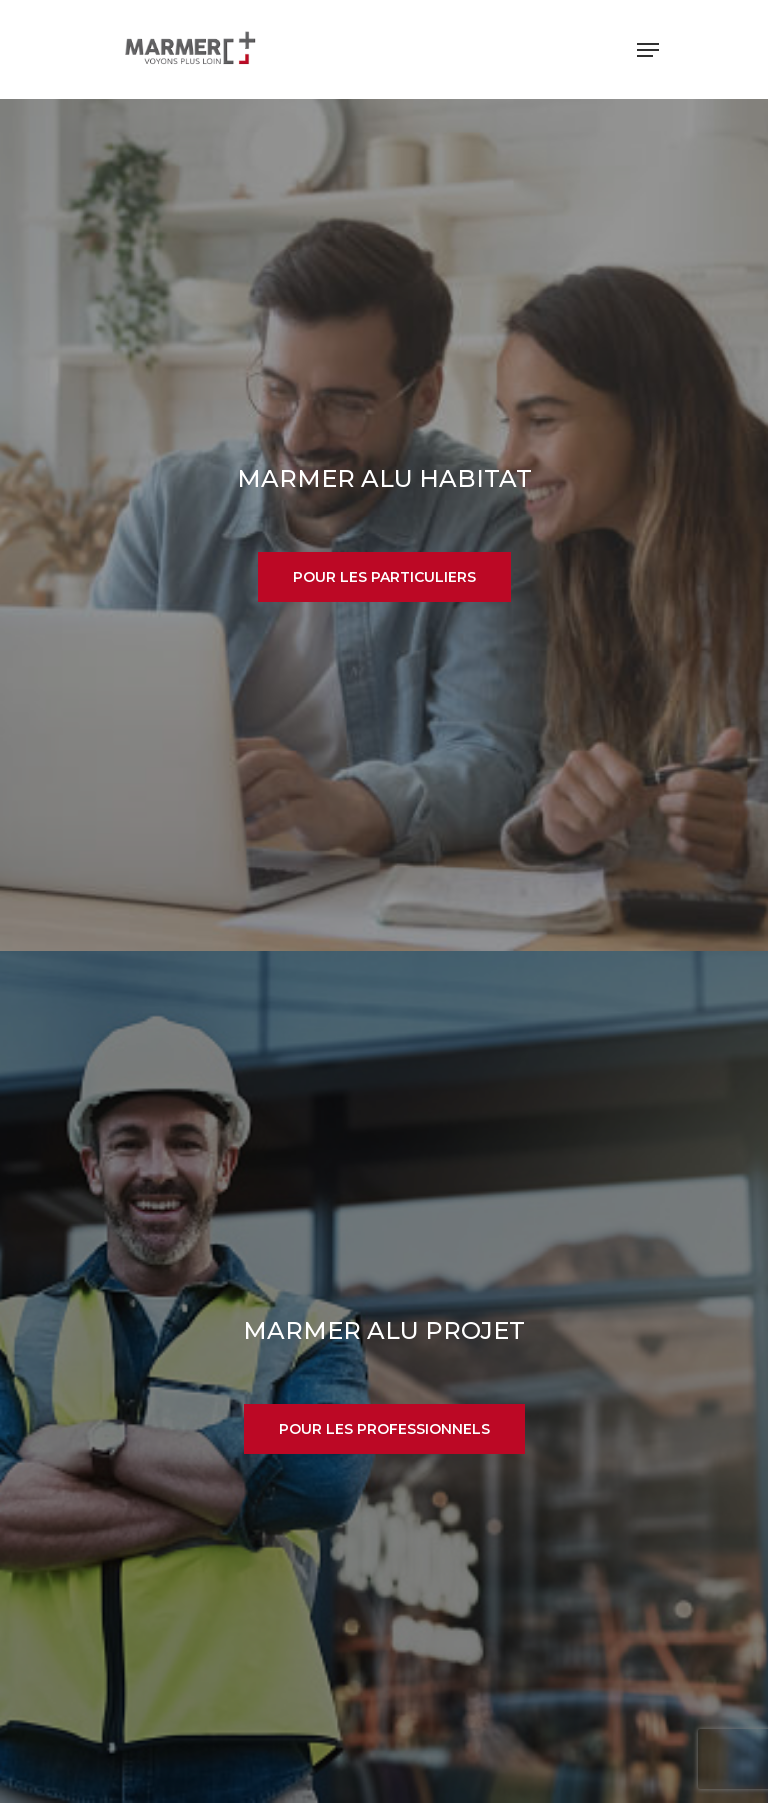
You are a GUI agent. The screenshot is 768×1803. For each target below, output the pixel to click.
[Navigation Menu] (648, 50)
